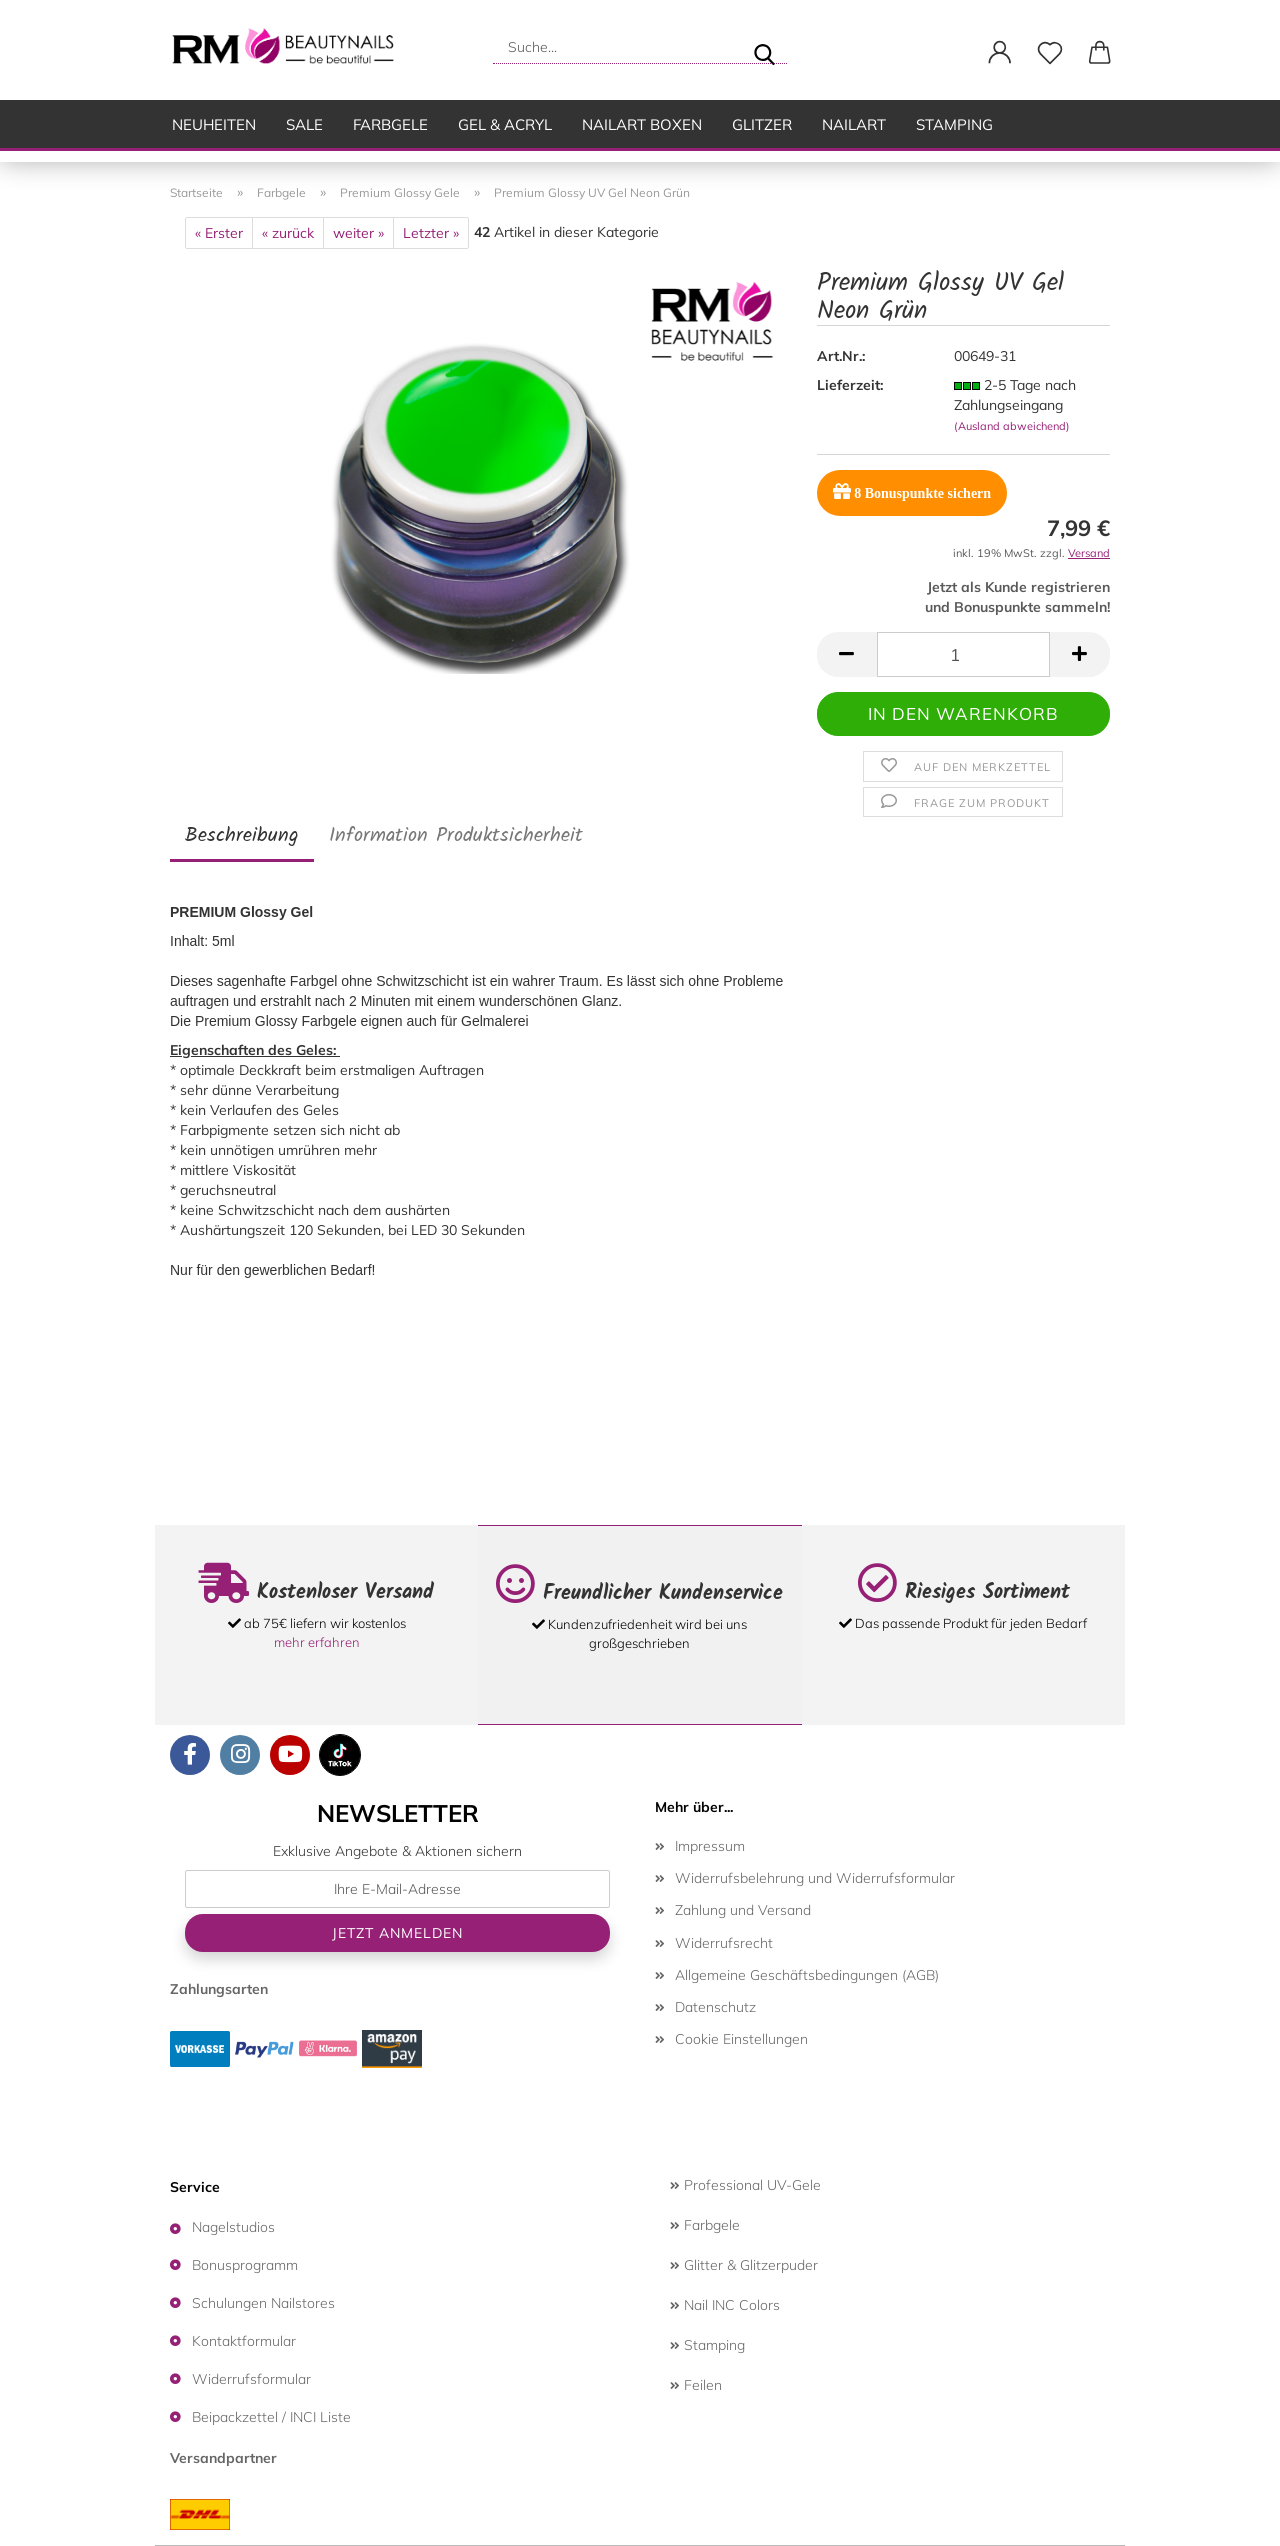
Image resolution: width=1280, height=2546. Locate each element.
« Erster (219, 233)
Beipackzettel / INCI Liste (271, 2417)
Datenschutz (715, 2007)
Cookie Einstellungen (741, 2039)
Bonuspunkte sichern (912, 491)
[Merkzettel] (1050, 53)
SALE (304, 124)
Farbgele (390, 124)
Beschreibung (242, 836)
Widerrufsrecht (724, 1943)
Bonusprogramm (245, 2265)
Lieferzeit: (850, 385)
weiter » (358, 233)
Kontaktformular (244, 2341)
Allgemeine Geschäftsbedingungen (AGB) (807, 1975)
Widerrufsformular (251, 2379)
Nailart (854, 124)
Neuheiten (214, 124)
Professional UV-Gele (745, 2185)
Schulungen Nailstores (263, 2303)
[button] (1000, 53)
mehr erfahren (317, 1642)
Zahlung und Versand (743, 1910)
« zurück (288, 233)
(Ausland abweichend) (1012, 426)
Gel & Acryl (505, 124)
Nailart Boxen (642, 124)
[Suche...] (764, 47)
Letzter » (431, 233)
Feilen (696, 2385)
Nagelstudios (233, 2227)
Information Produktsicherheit (456, 836)
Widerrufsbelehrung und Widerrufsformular (815, 1878)
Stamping (954, 124)
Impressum (710, 1846)
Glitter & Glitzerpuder (744, 2265)
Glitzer (762, 124)
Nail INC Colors (725, 2305)
